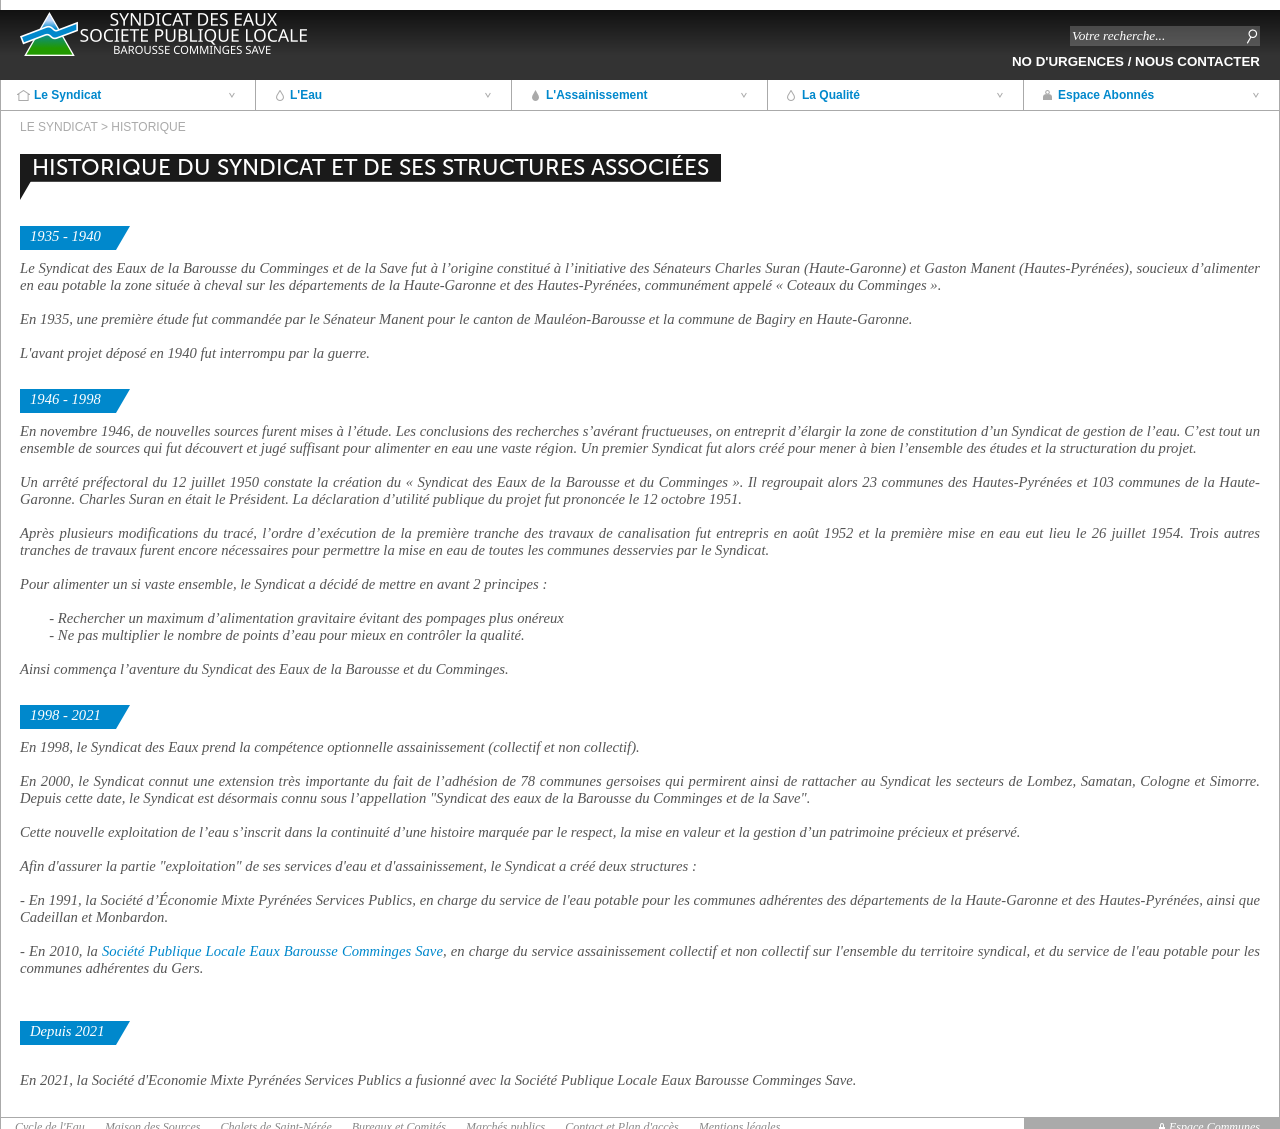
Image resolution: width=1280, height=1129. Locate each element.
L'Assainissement (597, 95)
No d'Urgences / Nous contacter (1136, 61)
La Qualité (831, 95)
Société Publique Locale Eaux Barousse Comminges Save (272, 951)
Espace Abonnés (1106, 95)
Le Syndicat (67, 95)
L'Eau (306, 95)
